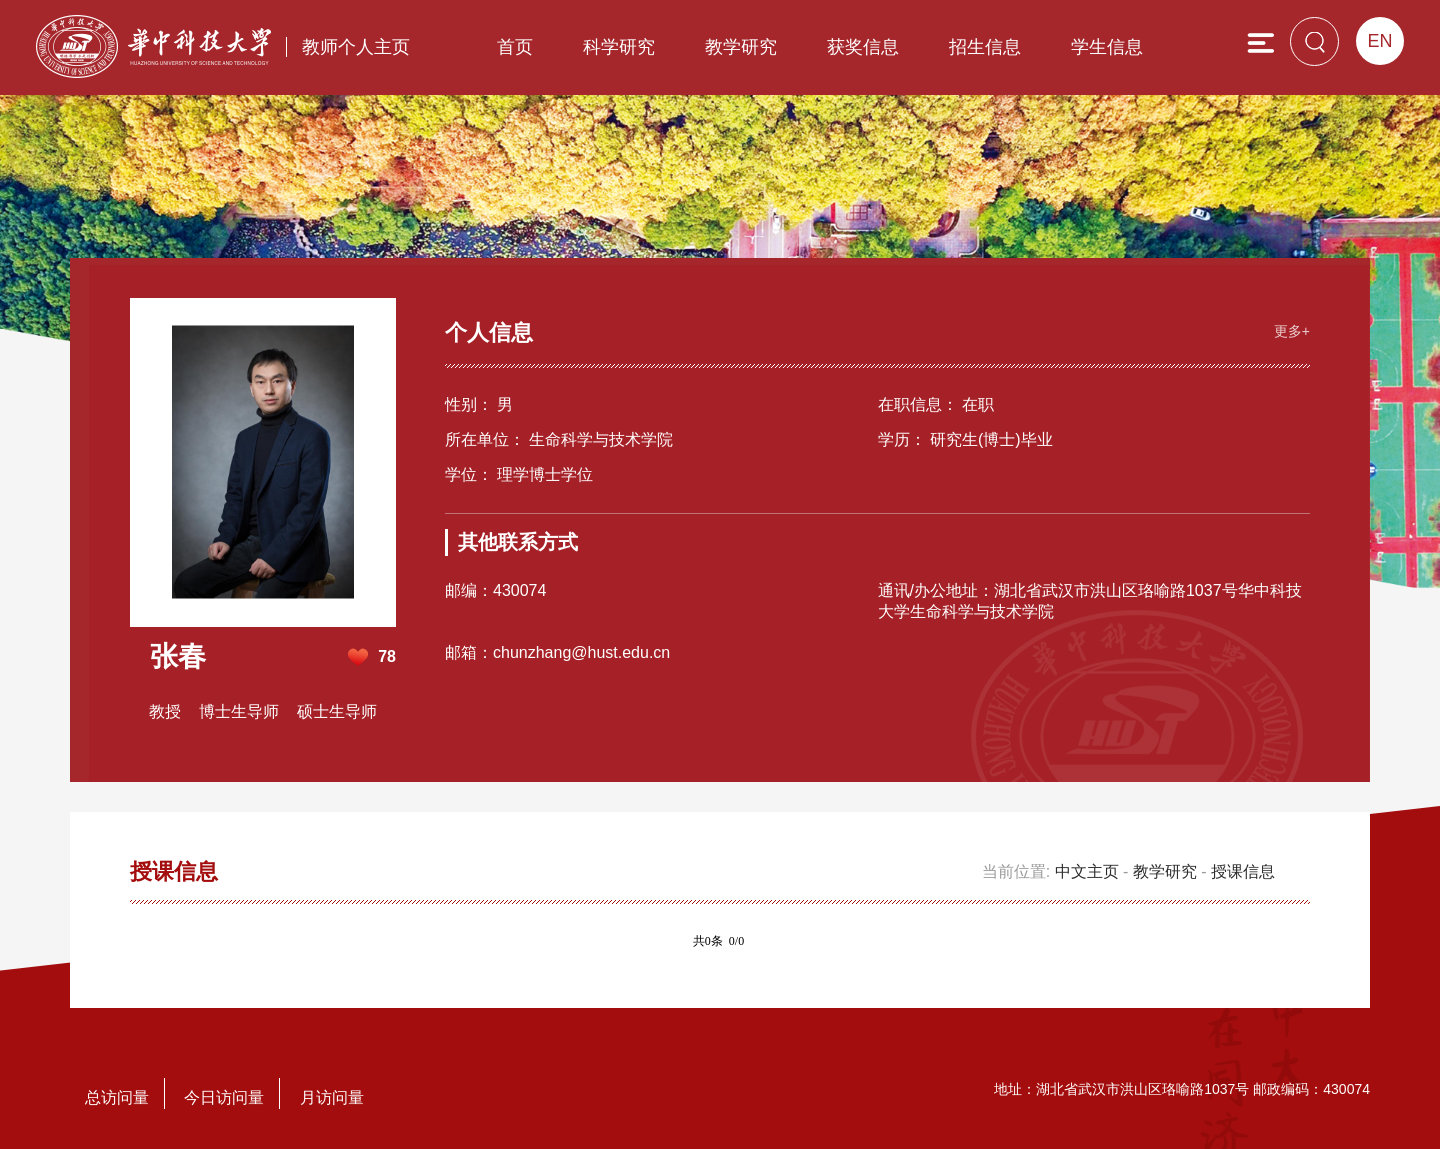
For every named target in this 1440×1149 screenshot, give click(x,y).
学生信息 (1107, 47)
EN (1379, 41)
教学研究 (741, 47)
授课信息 (1243, 871)
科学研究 (619, 47)
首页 (515, 47)
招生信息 (985, 47)
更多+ (1292, 331)
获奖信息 (863, 47)
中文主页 (1087, 871)
